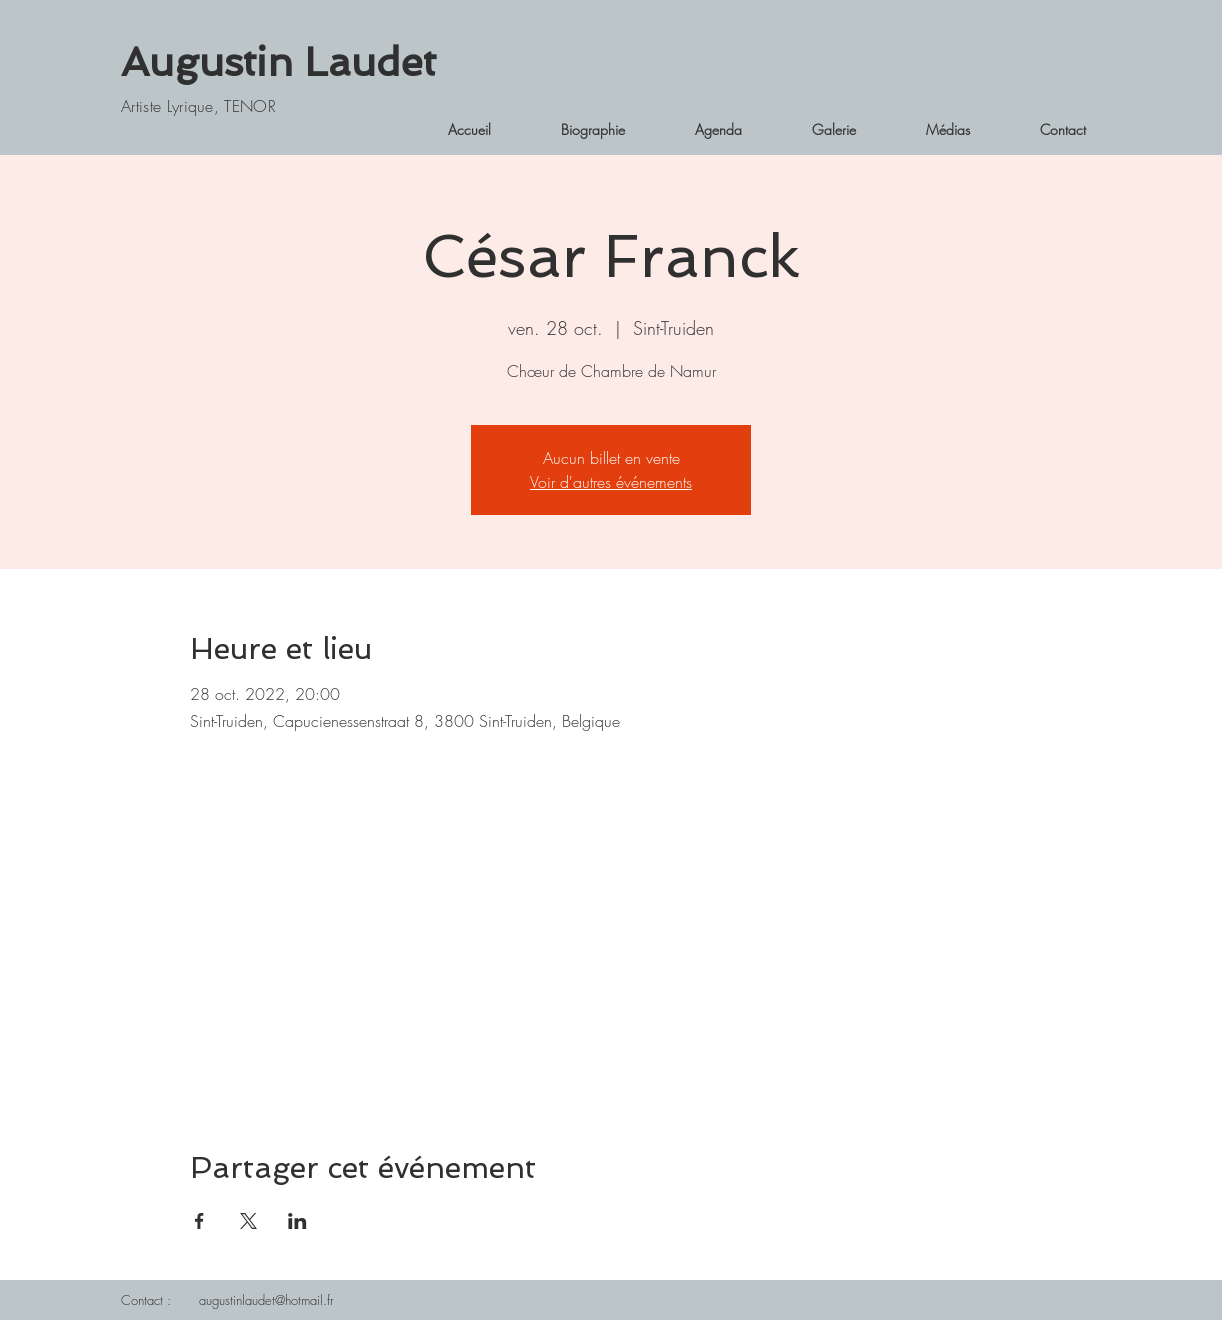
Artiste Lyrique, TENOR (198, 106)
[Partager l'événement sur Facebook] (199, 1221)
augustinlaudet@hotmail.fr (266, 1300)
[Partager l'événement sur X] (248, 1221)
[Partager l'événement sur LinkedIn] (297, 1221)
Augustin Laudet (278, 62)
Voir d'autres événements (611, 482)
